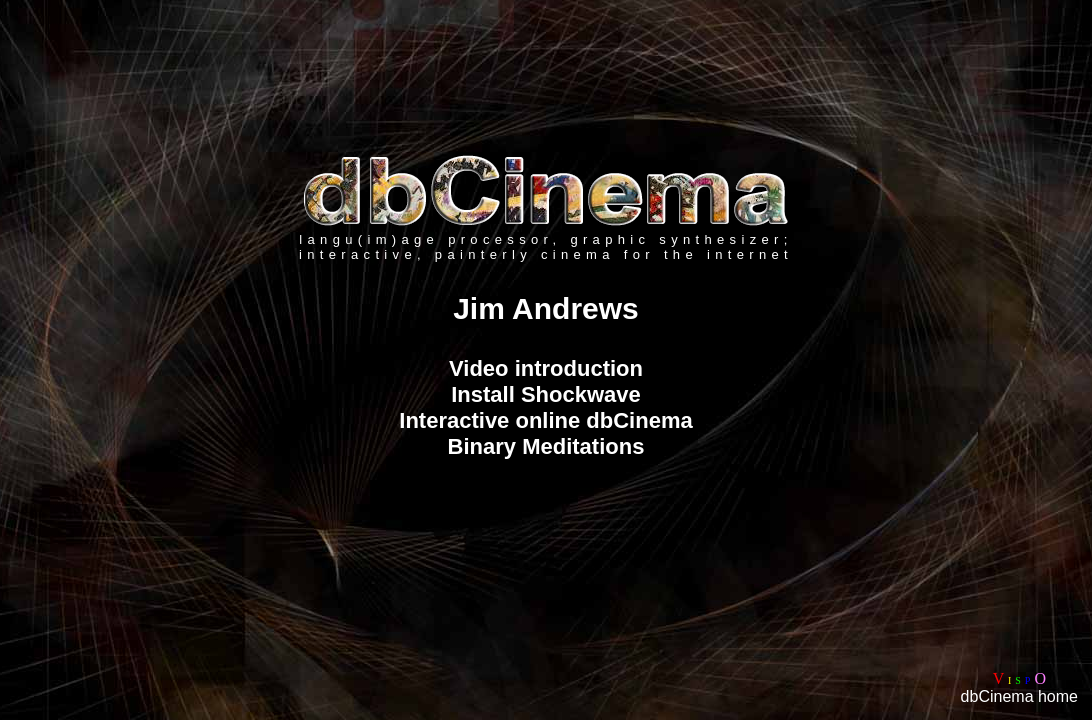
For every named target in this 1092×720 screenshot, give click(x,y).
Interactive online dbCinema (545, 420)
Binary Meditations (546, 446)
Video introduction (546, 368)
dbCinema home (1019, 696)
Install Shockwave (546, 394)
